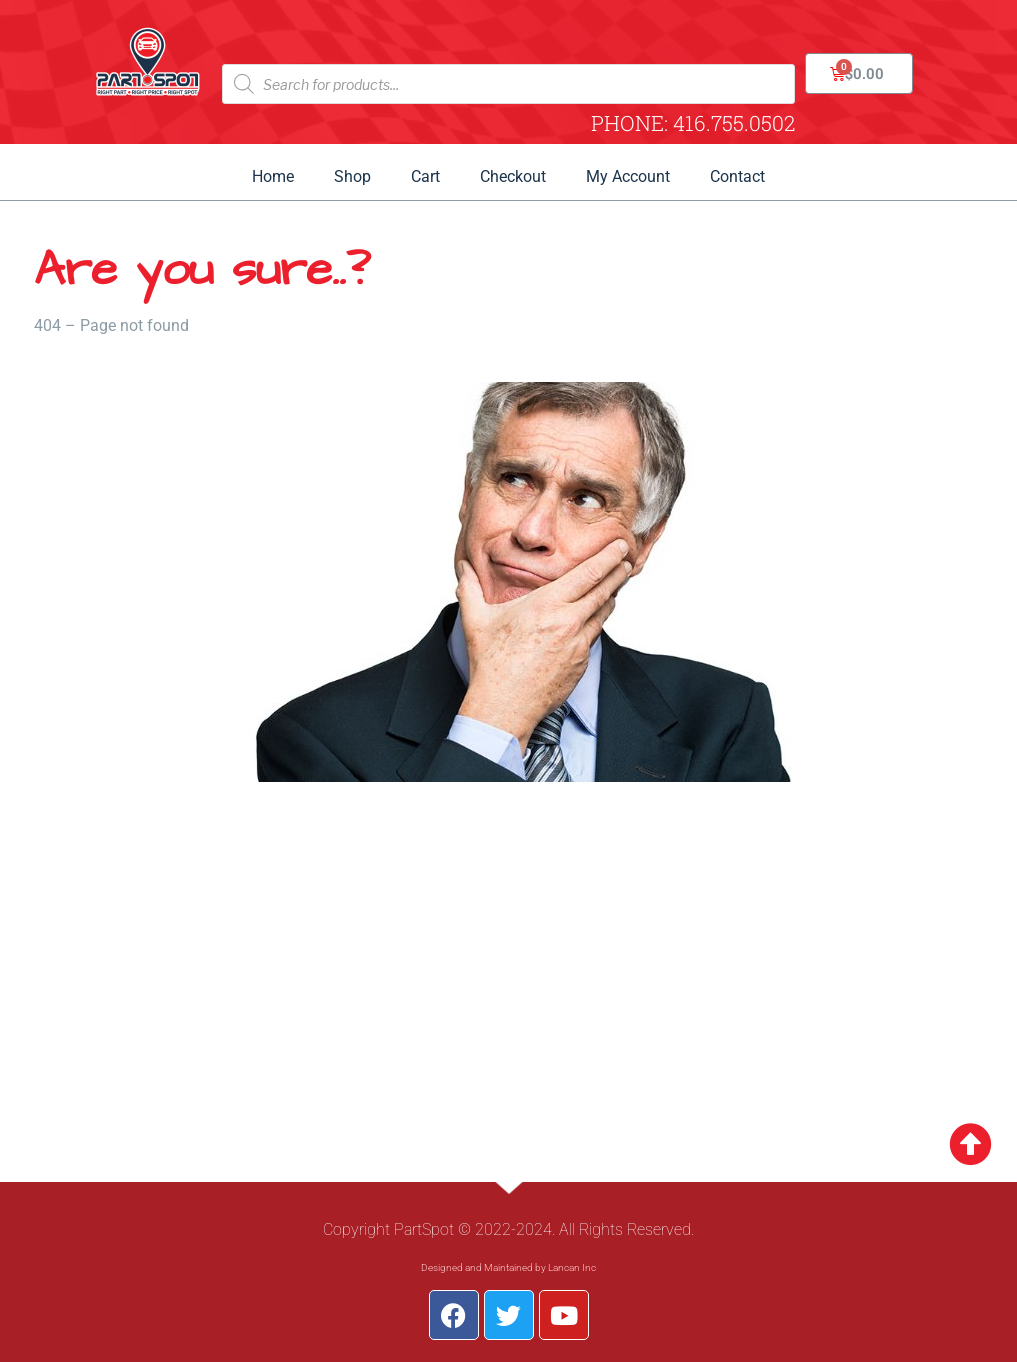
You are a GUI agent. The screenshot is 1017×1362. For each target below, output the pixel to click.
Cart (425, 176)
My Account (628, 176)
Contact (737, 176)
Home (273, 176)
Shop (352, 176)
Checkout (513, 176)
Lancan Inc (572, 1267)
